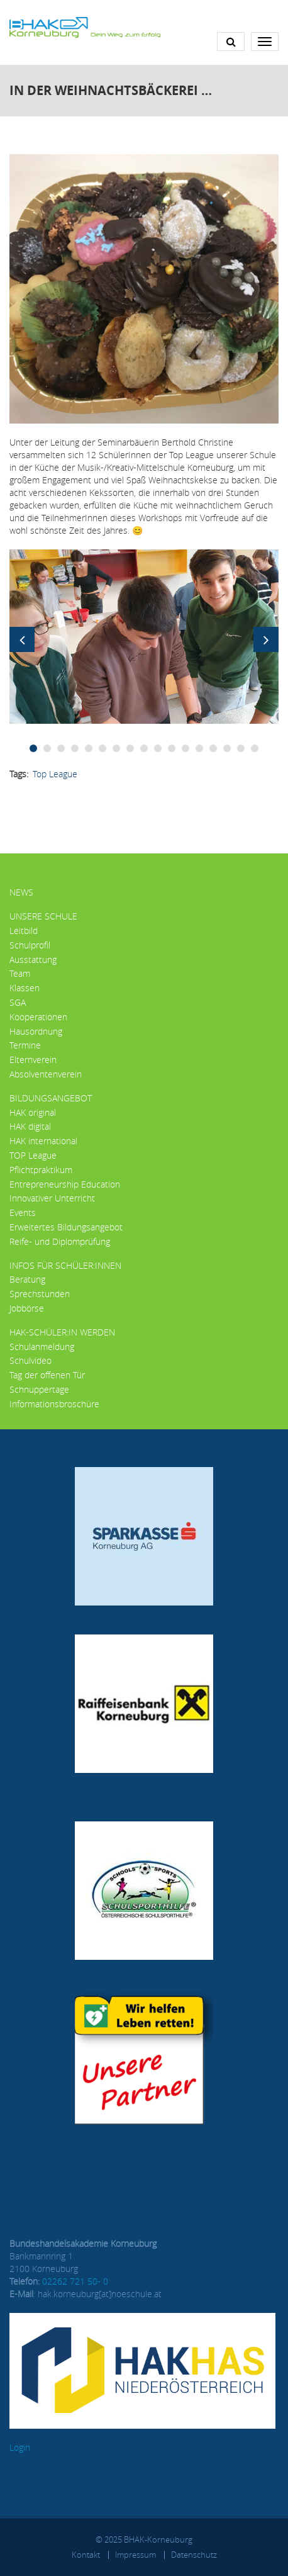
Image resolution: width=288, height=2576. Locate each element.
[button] (144, 635)
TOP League (33, 1155)
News (21, 892)
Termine (25, 1045)
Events (22, 1212)
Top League (55, 774)
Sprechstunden (39, 1294)
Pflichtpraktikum (40, 1170)
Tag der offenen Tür (47, 1375)
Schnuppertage (39, 1389)
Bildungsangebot (50, 1098)
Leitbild (23, 930)
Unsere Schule (43, 916)
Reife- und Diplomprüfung (59, 1241)
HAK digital (30, 1126)
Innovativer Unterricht (52, 1198)
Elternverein (33, 1060)
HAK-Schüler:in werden (62, 1332)
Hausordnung (35, 1031)
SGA (17, 1002)
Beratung (27, 1279)
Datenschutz (194, 2554)
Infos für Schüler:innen (65, 1265)
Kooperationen (38, 1017)
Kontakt (86, 2554)
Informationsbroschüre (54, 1404)
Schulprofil (29, 945)
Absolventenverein (45, 1074)
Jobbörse (26, 1308)
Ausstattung (33, 959)
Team (19, 973)
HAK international (43, 1141)
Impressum (135, 2554)
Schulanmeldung (41, 1347)
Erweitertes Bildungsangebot (66, 1227)
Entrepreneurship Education (64, 1184)
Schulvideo (30, 1360)
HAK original (32, 1112)
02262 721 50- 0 (75, 2281)
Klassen (24, 988)
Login (19, 2447)
